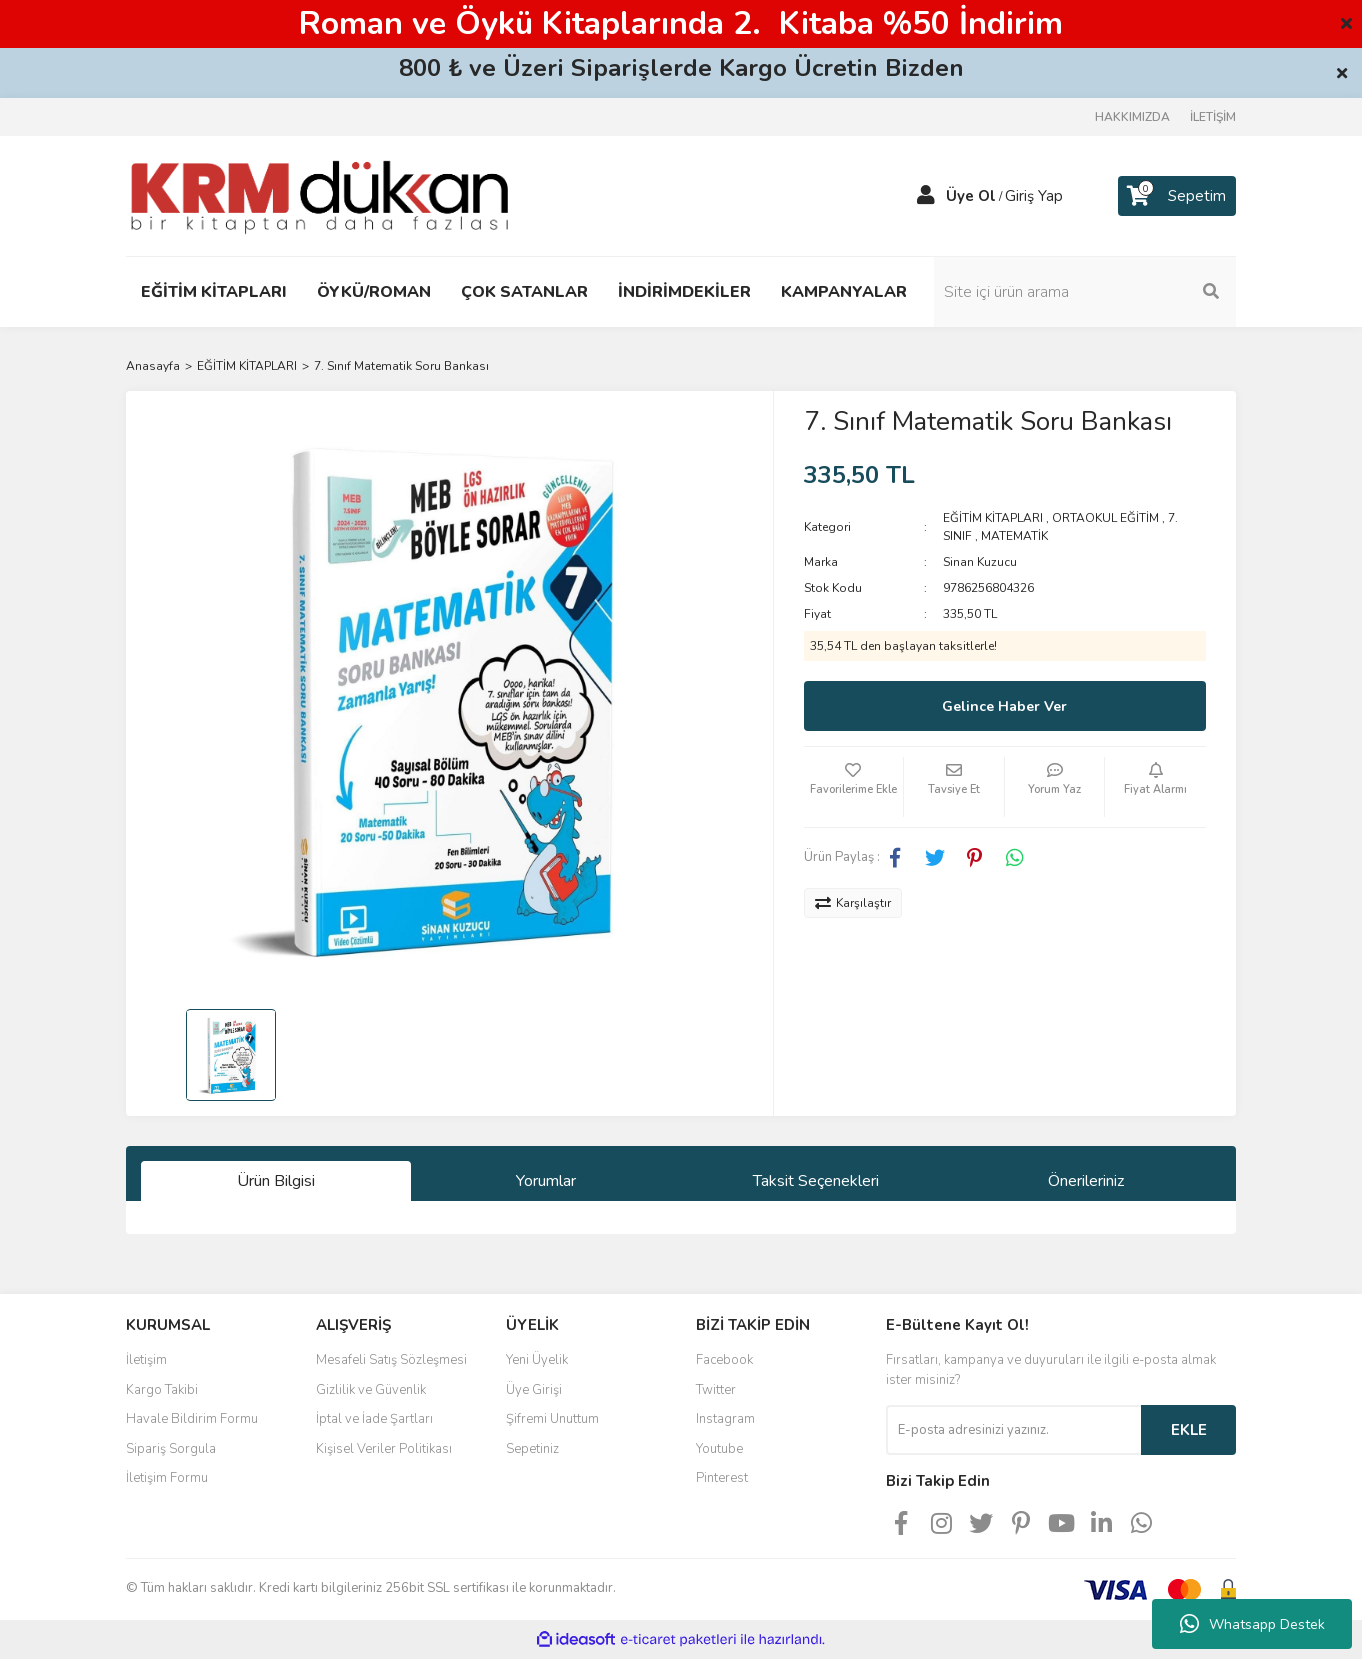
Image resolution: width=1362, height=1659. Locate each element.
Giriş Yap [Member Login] (1034, 196)
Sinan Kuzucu (980, 562)
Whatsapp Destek (1252, 1624)
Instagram (725, 1419)
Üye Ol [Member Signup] (971, 196)
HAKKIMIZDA (1132, 117)
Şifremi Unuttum (552, 1419)
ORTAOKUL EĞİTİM (1105, 518)
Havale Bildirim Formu (192, 1419)
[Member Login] (926, 196)
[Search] (1101, 292)
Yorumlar (546, 1181)
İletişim (146, 1360)
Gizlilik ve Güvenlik (371, 1390)
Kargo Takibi (162, 1390)
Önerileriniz (1086, 1181)
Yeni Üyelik (537, 1360)
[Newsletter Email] (1013, 1430)
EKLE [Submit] (1189, 1430)
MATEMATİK (1014, 536)
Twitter (716, 1390)
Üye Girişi (534, 1390)
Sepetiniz (532, 1449)
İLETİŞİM (1213, 117)
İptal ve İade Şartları (374, 1419)
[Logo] (319, 195)
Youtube (719, 1449)
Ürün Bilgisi (276, 1181)
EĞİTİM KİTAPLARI (993, 518)
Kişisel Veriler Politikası (384, 1449)
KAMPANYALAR (844, 292)
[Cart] (1177, 196)
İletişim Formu (167, 1478)
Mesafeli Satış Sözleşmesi (391, 1360)
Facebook (724, 1360)
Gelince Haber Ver (1004, 706)
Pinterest (722, 1478)
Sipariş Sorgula (171, 1449)
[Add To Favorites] (854, 787)
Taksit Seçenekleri (816, 1181)
